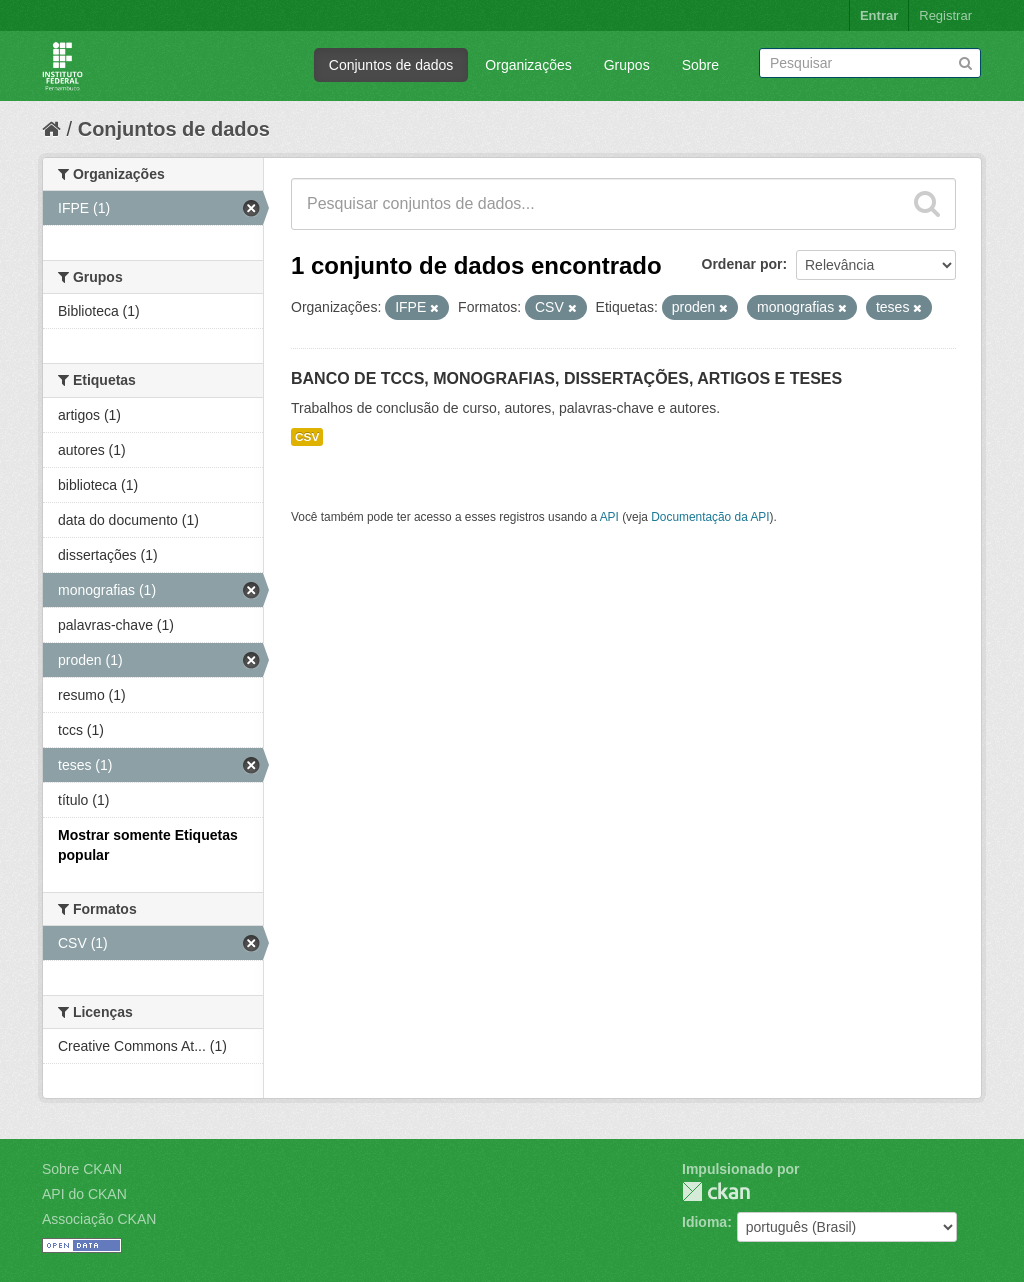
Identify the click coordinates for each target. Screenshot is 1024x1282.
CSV (307, 437)
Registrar (945, 15)
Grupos (627, 65)
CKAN (716, 1191)
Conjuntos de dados (391, 65)
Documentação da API (710, 517)
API (609, 517)
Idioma (704, 1222)
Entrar (879, 15)
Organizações (528, 65)
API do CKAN (84, 1194)
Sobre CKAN (82, 1169)
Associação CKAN (99, 1219)
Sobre (700, 65)
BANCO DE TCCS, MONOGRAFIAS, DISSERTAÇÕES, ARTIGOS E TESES (566, 378)
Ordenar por (742, 264)
